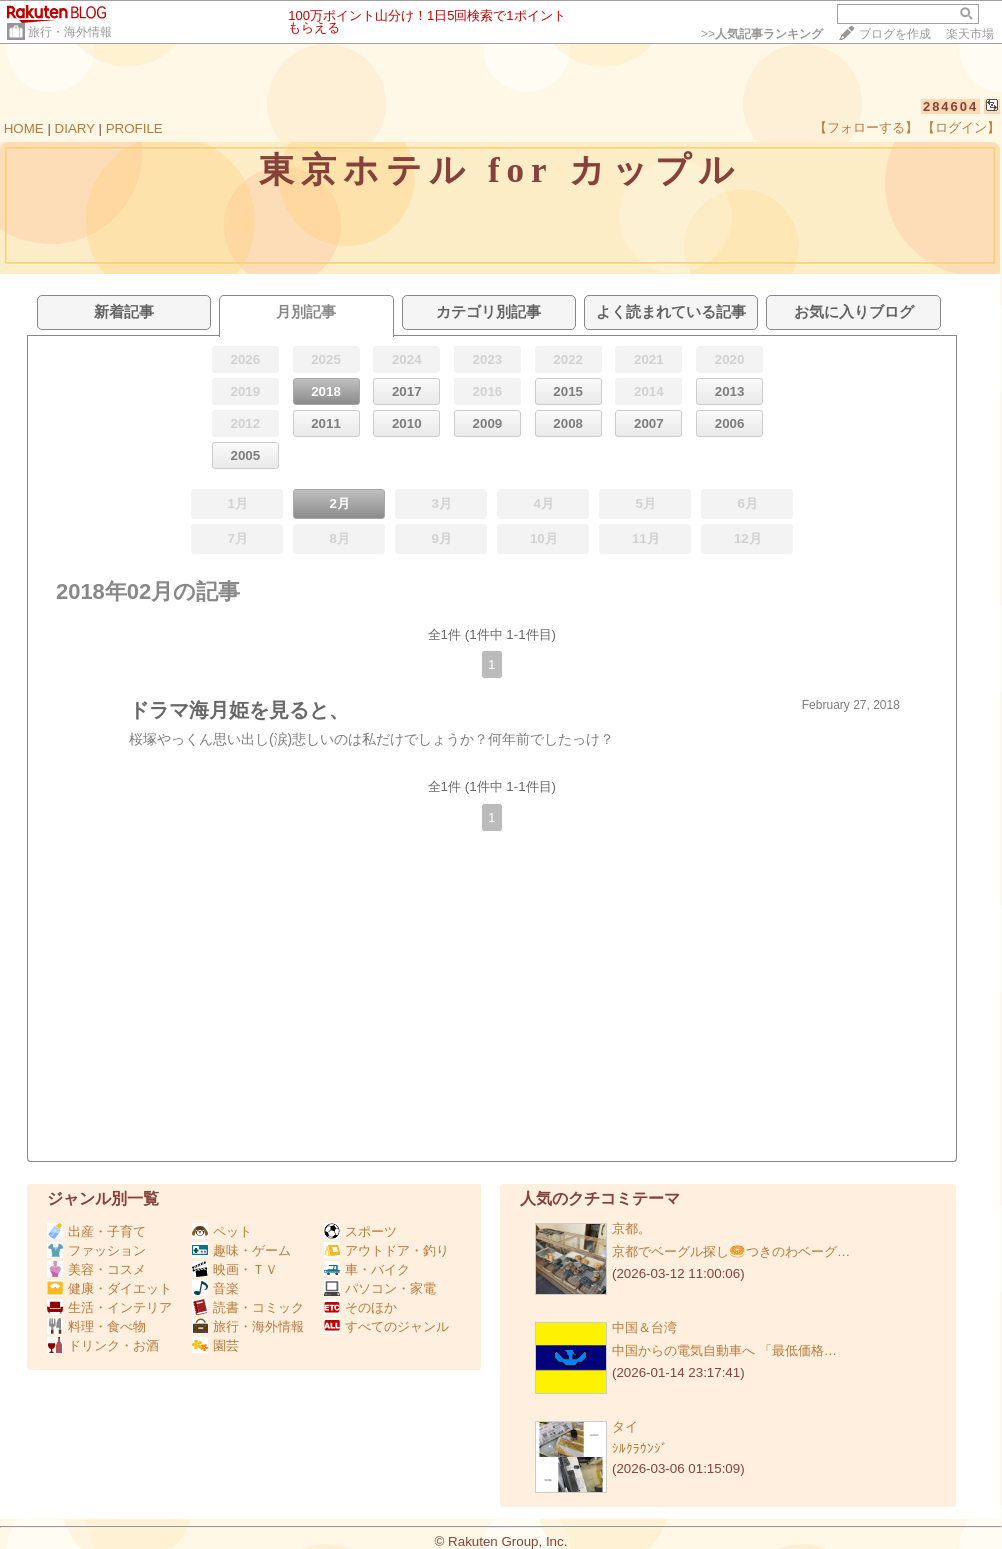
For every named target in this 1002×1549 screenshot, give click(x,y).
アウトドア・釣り (386, 1250)
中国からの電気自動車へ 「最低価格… (724, 1350)
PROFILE (134, 128)
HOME (24, 128)
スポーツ (360, 1231)
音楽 (215, 1288)
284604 (950, 106)
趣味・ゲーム (241, 1250)
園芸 (215, 1345)
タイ (625, 1426)
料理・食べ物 (96, 1326)
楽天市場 (970, 34)
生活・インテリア (109, 1307)
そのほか (360, 1307)
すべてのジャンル (386, 1326)
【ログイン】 (961, 127)
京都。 (631, 1228)
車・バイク (367, 1269)
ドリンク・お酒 (103, 1345)
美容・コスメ (96, 1269)
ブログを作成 (895, 34)
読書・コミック (248, 1307)
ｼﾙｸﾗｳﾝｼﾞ (640, 1448)
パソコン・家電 (380, 1288)
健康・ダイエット (109, 1288)
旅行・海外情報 (70, 32)
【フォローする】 (866, 127)
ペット (222, 1231)
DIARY (75, 128)
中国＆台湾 (644, 1327)
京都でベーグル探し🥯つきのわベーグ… (731, 1251)
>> (762, 34)
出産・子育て (96, 1231)
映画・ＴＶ (235, 1269)
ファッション (96, 1250)
